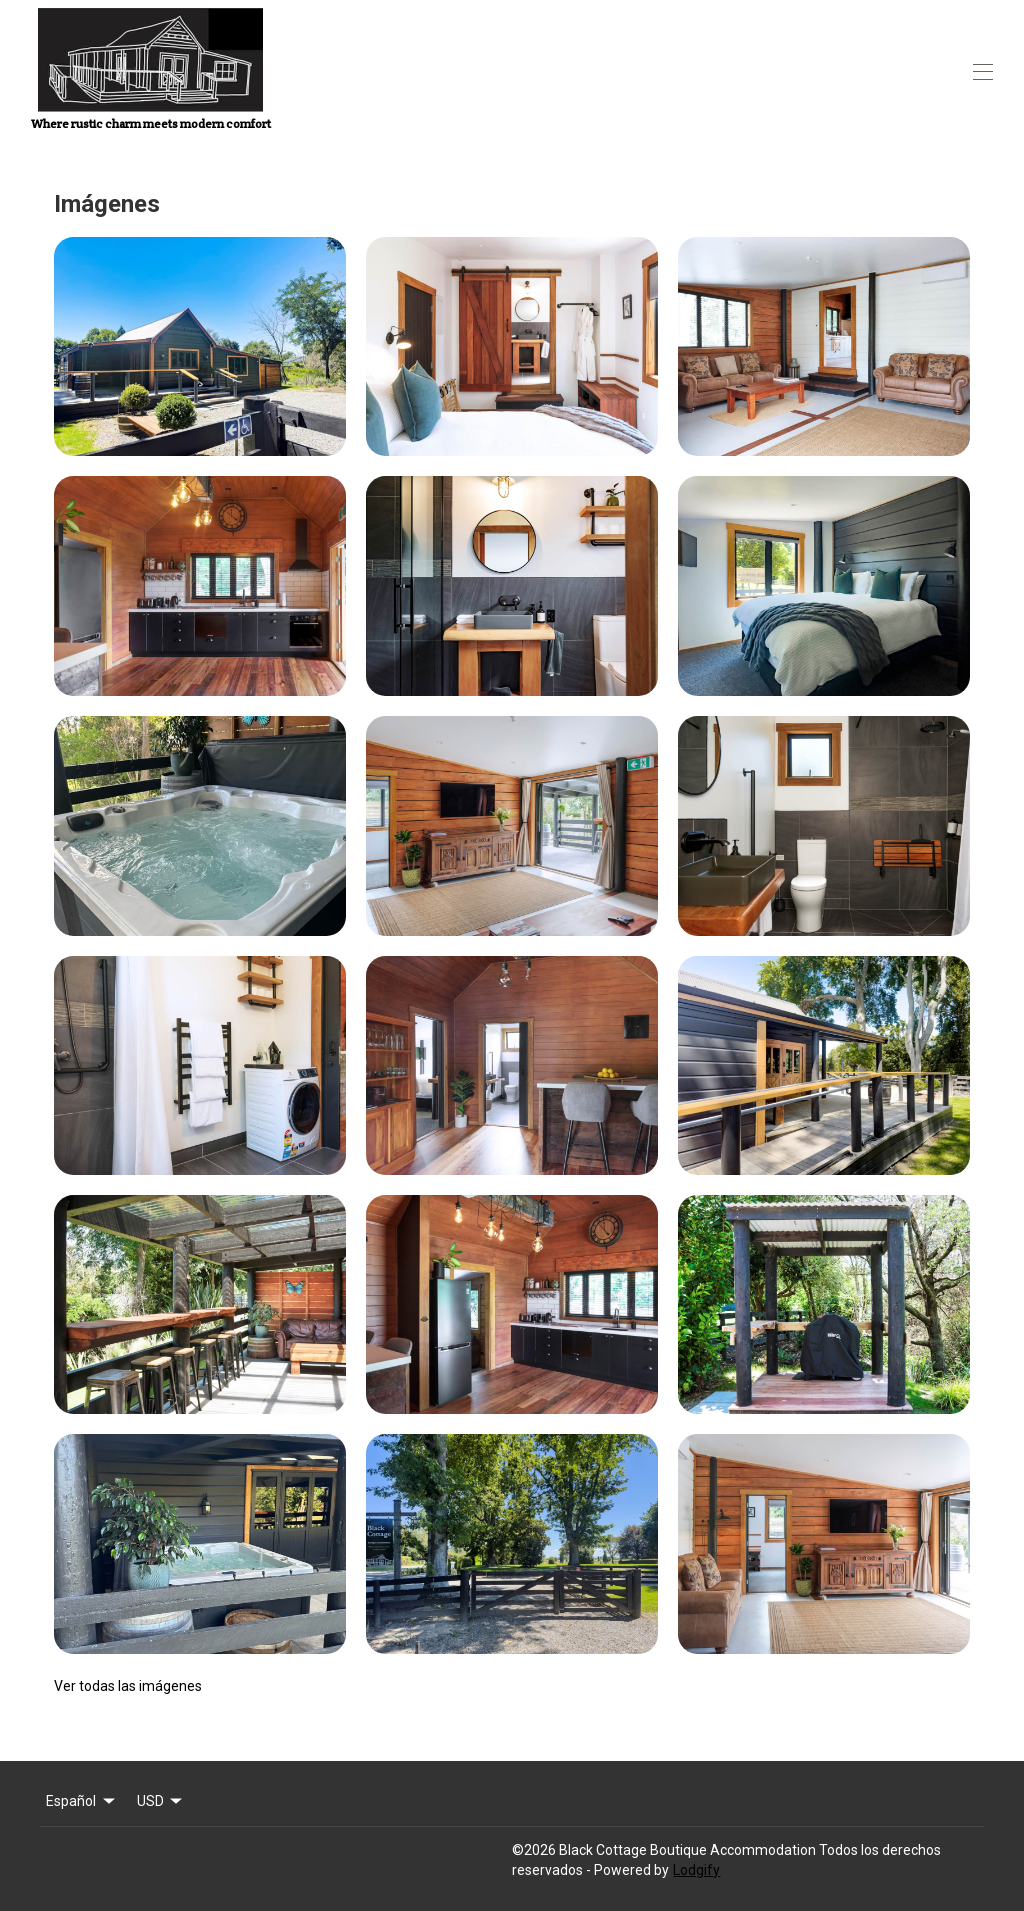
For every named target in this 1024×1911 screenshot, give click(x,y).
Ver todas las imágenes (128, 1686)
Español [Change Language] (82, 1801)
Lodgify (696, 1870)
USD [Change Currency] (161, 1801)
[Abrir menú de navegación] (983, 72)
